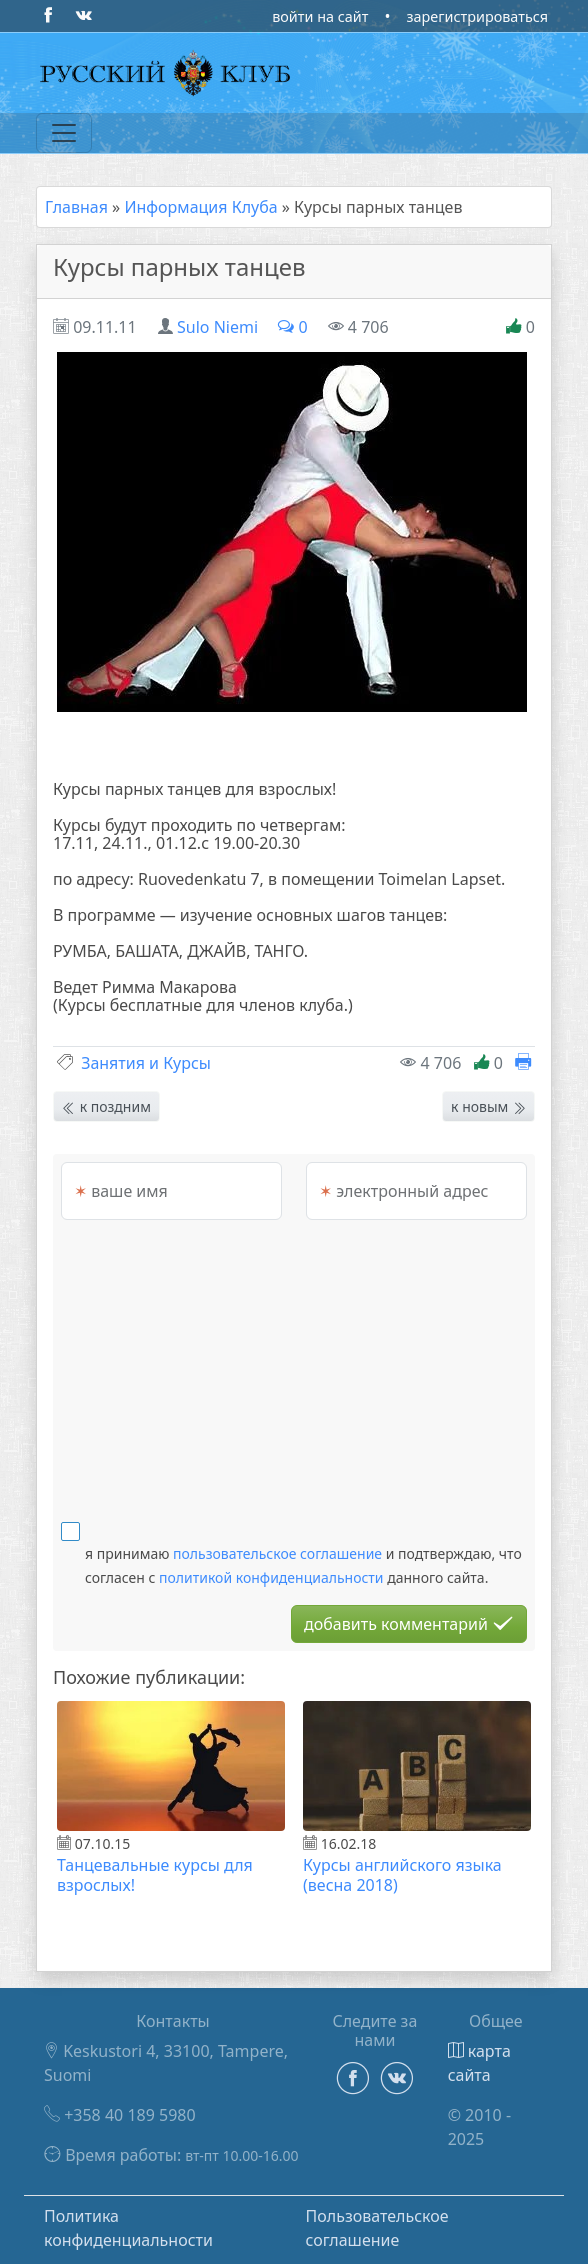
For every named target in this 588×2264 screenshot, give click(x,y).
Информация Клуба (200, 207)
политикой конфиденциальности (271, 1577)
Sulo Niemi (217, 327)
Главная (76, 207)
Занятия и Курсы (146, 1063)
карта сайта (479, 2063)
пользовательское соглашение (277, 1553)
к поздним (106, 1106)
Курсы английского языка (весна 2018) (402, 1875)
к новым (488, 1106)
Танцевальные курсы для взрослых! (155, 1875)
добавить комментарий (409, 1624)
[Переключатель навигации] (64, 133)
